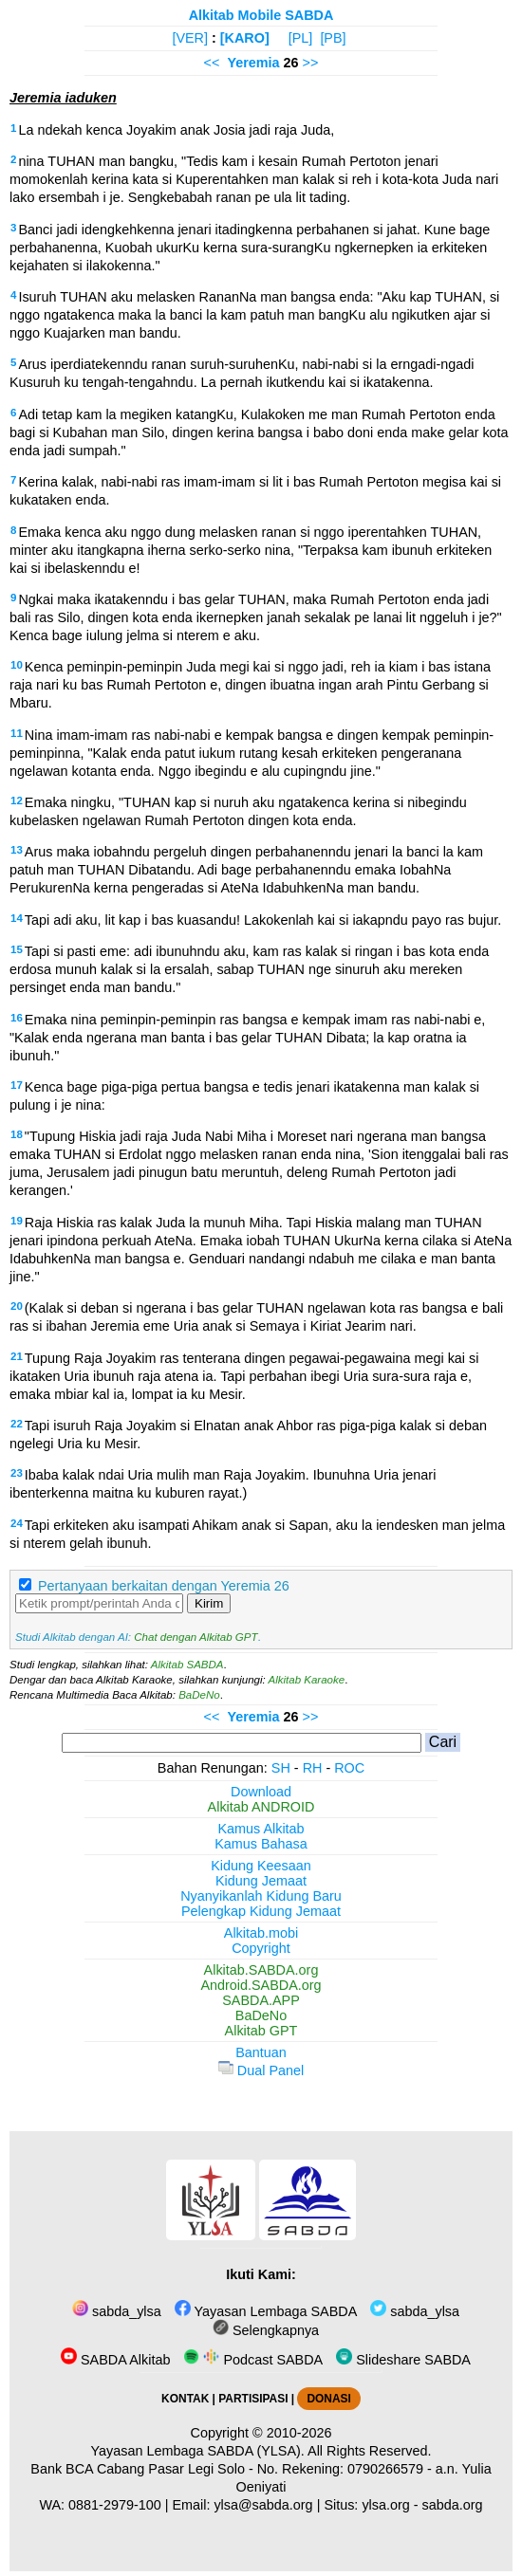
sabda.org (452, 2504)
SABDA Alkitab (115, 2359)
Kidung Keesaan (261, 1865)
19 (16, 1220)
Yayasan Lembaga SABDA (266, 2311)
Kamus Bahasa (261, 1843)
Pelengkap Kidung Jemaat (261, 1911)
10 (16, 665)
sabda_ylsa (116, 2311)
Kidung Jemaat (261, 1880)
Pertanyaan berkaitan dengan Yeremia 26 (163, 1585)
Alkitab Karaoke (307, 1679)
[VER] (190, 38)
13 (16, 850)
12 (16, 800)
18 (16, 1134)
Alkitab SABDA (187, 1664)
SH (280, 1768)
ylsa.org (385, 2504)
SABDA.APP (261, 2000)
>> (311, 62)
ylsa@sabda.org (263, 2504)
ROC (349, 1768)
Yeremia (253, 62)
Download (261, 1791)
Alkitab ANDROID (261, 1806)
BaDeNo (199, 1695)
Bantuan (261, 2052)
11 (16, 733)
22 (16, 1423)
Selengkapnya (266, 2330)
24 (16, 1523)
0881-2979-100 (114, 2504)
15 (16, 949)
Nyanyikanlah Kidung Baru (261, 1896)
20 (16, 1306)
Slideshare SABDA (403, 2359)
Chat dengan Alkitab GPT (195, 1637)
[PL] (301, 38)
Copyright (261, 1948)
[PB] (332, 38)
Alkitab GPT (261, 2030)
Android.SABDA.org (260, 1985)
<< (212, 62)
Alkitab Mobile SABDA (261, 15)
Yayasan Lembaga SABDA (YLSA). (198, 2450)
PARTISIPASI (253, 2398)
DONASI (328, 2398)
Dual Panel (261, 2070)
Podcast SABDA (253, 2359)
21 (16, 1356)
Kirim (209, 1603)
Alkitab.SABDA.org (261, 1970)
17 (16, 1085)
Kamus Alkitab (260, 1828)
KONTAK (185, 2398)
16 (16, 1017)
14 (16, 918)
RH (313, 1768)
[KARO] (245, 38)
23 (16, 1473)
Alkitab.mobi (261, 1933)
